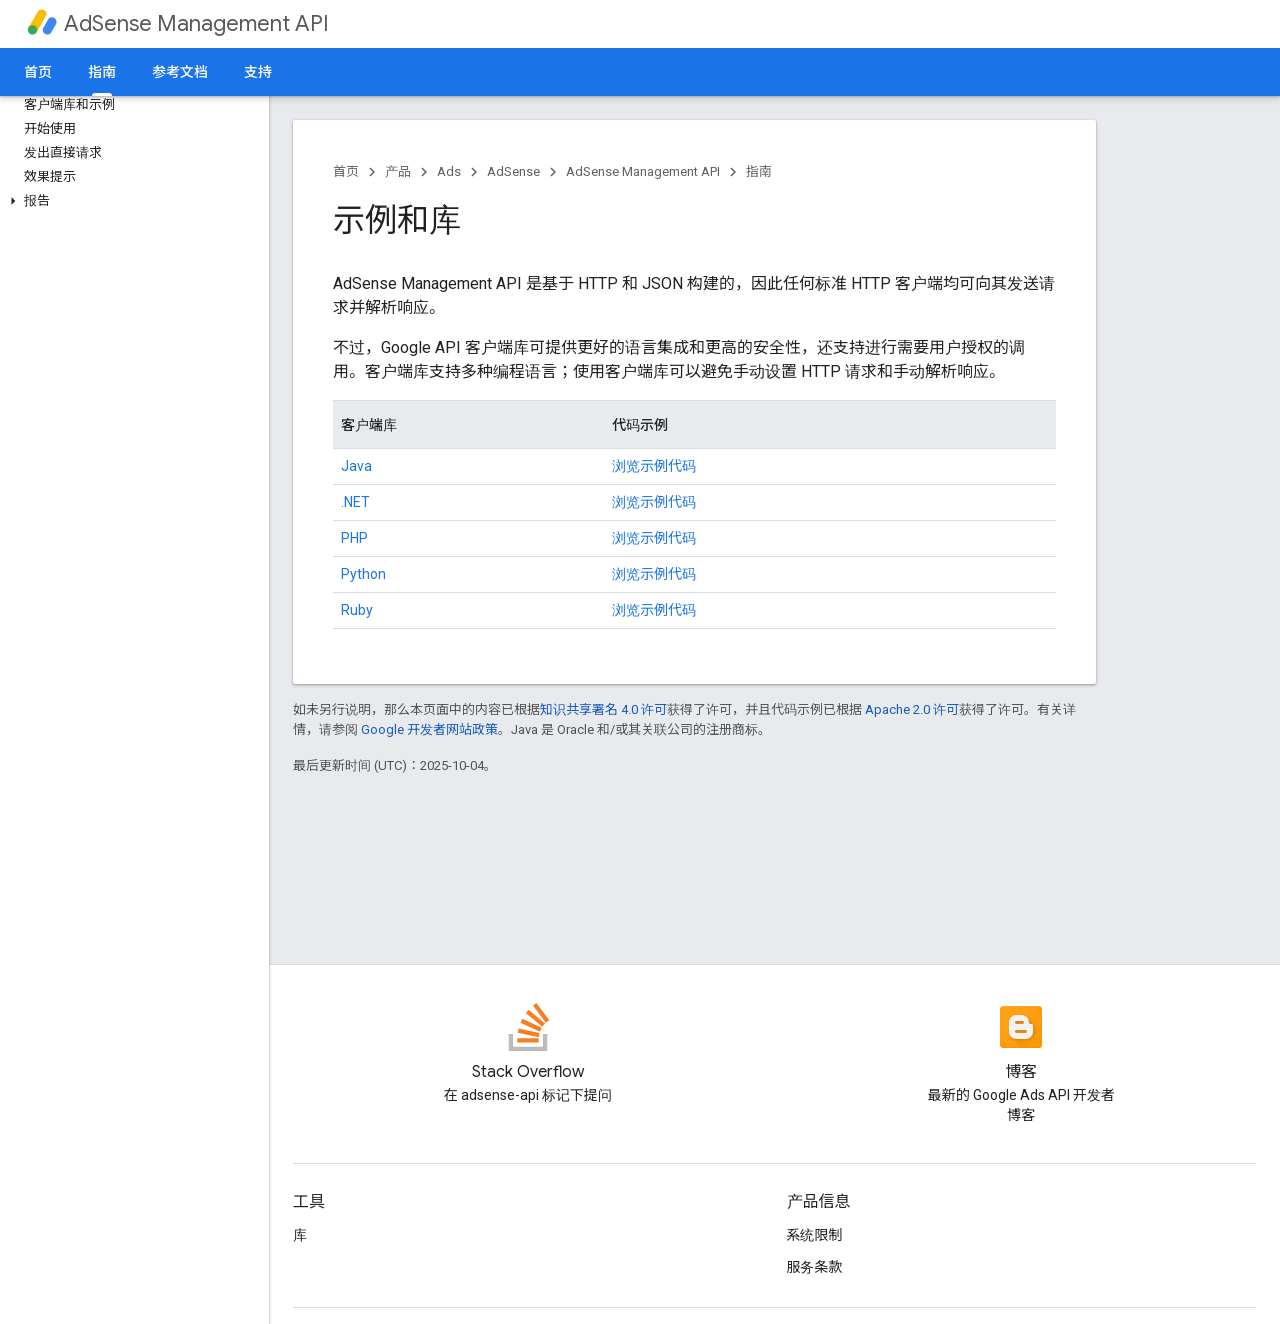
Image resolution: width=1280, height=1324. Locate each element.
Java (356, 466)
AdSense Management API (196, 23)
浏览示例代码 (654, 466)
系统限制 (815, 1235)
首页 (38, 72)
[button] (130, 201)
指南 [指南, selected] (102, 72)
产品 (398, 171)
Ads (449, 171)
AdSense (513, 171)
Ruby (357, 610)
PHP (354, 538)
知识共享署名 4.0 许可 (603, 709)
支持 (258, 72)
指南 (759, 171)
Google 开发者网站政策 (429, 729)
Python (363, 574)
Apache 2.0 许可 (912, 709)
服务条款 (815, 1267)
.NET (355, 502)
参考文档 (180, 72)
